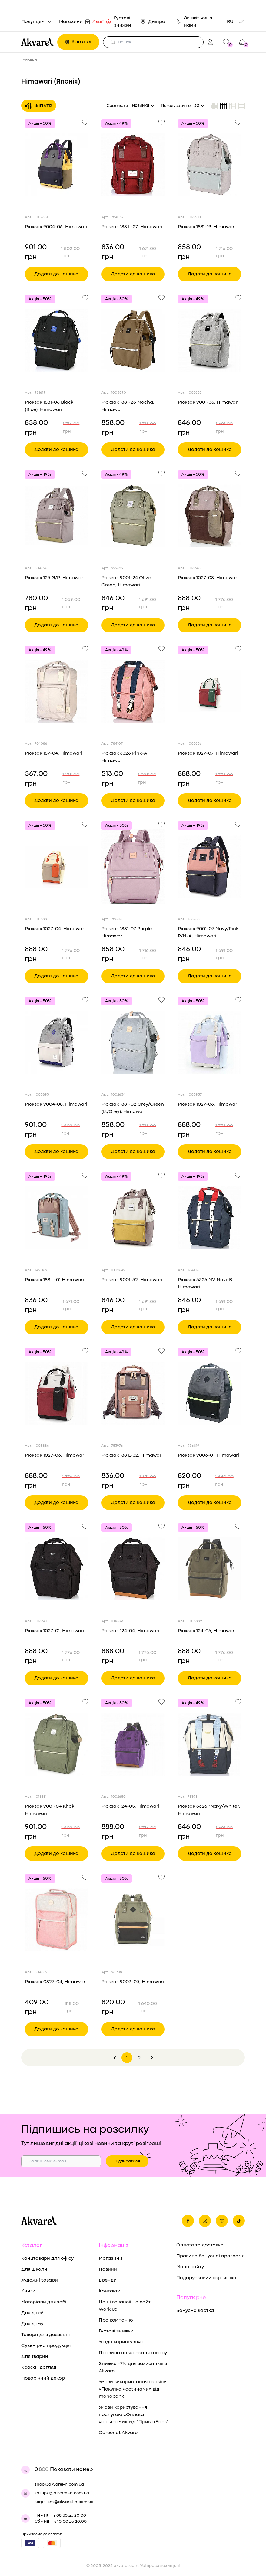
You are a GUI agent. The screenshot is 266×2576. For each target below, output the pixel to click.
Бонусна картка (195, 2311)
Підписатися (127, 2161)
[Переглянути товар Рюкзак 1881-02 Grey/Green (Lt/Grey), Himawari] (133, 1042)
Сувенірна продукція (46, 2346)
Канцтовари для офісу (47, 2258)
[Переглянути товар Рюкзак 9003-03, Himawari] (133, 1919)
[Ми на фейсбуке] (188, 2221)
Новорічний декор (43, 2378)
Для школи (34, 2269)
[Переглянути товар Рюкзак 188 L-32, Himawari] (133, 1393)
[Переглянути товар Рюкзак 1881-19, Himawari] (209, 164)
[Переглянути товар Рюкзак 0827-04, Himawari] (56, 1919)
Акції (99, 21)
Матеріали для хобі (43, 2302)
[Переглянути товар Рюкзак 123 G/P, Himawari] (56, 515)
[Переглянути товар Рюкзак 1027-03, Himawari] (56, 1393)
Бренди (108, 2280)
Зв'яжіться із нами (194, 22)
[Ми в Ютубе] (222, 2221)
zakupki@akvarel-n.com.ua (62, 2493)
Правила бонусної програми (210, 2256)
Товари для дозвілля (45, 2335)
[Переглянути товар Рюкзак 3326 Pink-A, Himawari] (133, 691)
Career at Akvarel (119, 2433)
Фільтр (38, 106)
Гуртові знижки (122, 22)
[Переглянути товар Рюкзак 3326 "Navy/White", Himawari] (209, 1744)
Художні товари (39, 2280)
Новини (108, 2269)
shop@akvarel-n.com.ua (59, 2484)
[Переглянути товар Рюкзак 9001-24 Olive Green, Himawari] (133, 515)
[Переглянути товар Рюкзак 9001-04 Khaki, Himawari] (56, 1744)
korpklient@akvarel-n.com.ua (64, 2502)
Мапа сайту (190, 2267)
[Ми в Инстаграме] (205, 2221)
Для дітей (32, 2313)
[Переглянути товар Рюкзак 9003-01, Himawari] (209, 1393)
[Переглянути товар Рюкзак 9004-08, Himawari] (56, 1042)
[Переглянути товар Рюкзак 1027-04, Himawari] (56, 866)
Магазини (72, 21)
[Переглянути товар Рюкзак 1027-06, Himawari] (209, 1042)
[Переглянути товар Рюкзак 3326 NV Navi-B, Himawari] (209, 1217)
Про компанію (116, 2320)
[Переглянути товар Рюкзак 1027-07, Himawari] (209, 691)
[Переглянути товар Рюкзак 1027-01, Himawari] (56, 1568)
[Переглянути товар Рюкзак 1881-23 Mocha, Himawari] (133, 340)
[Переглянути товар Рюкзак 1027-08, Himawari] (209, 515)
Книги (28, 2291)
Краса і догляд (38, 2367)
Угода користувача (121, 2342)
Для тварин (34, 2356)
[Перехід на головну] (37, 42)
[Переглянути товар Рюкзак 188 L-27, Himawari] (133, 164)
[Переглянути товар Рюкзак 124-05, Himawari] (133, 1744)
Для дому (32, 2324)
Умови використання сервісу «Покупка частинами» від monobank (132, 2389)
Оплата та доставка (200, 2245)
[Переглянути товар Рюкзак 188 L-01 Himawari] (56, 1217)
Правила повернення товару (133, 2353)
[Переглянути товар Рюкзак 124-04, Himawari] (133, 1568)
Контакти (110, 2291)
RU (230, 22)
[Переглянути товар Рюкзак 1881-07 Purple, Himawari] (133, 866)
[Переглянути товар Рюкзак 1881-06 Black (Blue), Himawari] (56, 340)
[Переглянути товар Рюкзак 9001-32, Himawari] (133, 1217)
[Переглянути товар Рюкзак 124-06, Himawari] (209, 1568)
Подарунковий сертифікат (207, 2278)
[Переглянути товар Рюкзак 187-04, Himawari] (56, 691)
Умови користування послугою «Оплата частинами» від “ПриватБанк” (134, 2414)
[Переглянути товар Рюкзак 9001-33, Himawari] (209, 340)
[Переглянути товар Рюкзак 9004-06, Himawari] (56, 164)
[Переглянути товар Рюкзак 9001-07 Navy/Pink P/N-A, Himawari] (209, 866)
